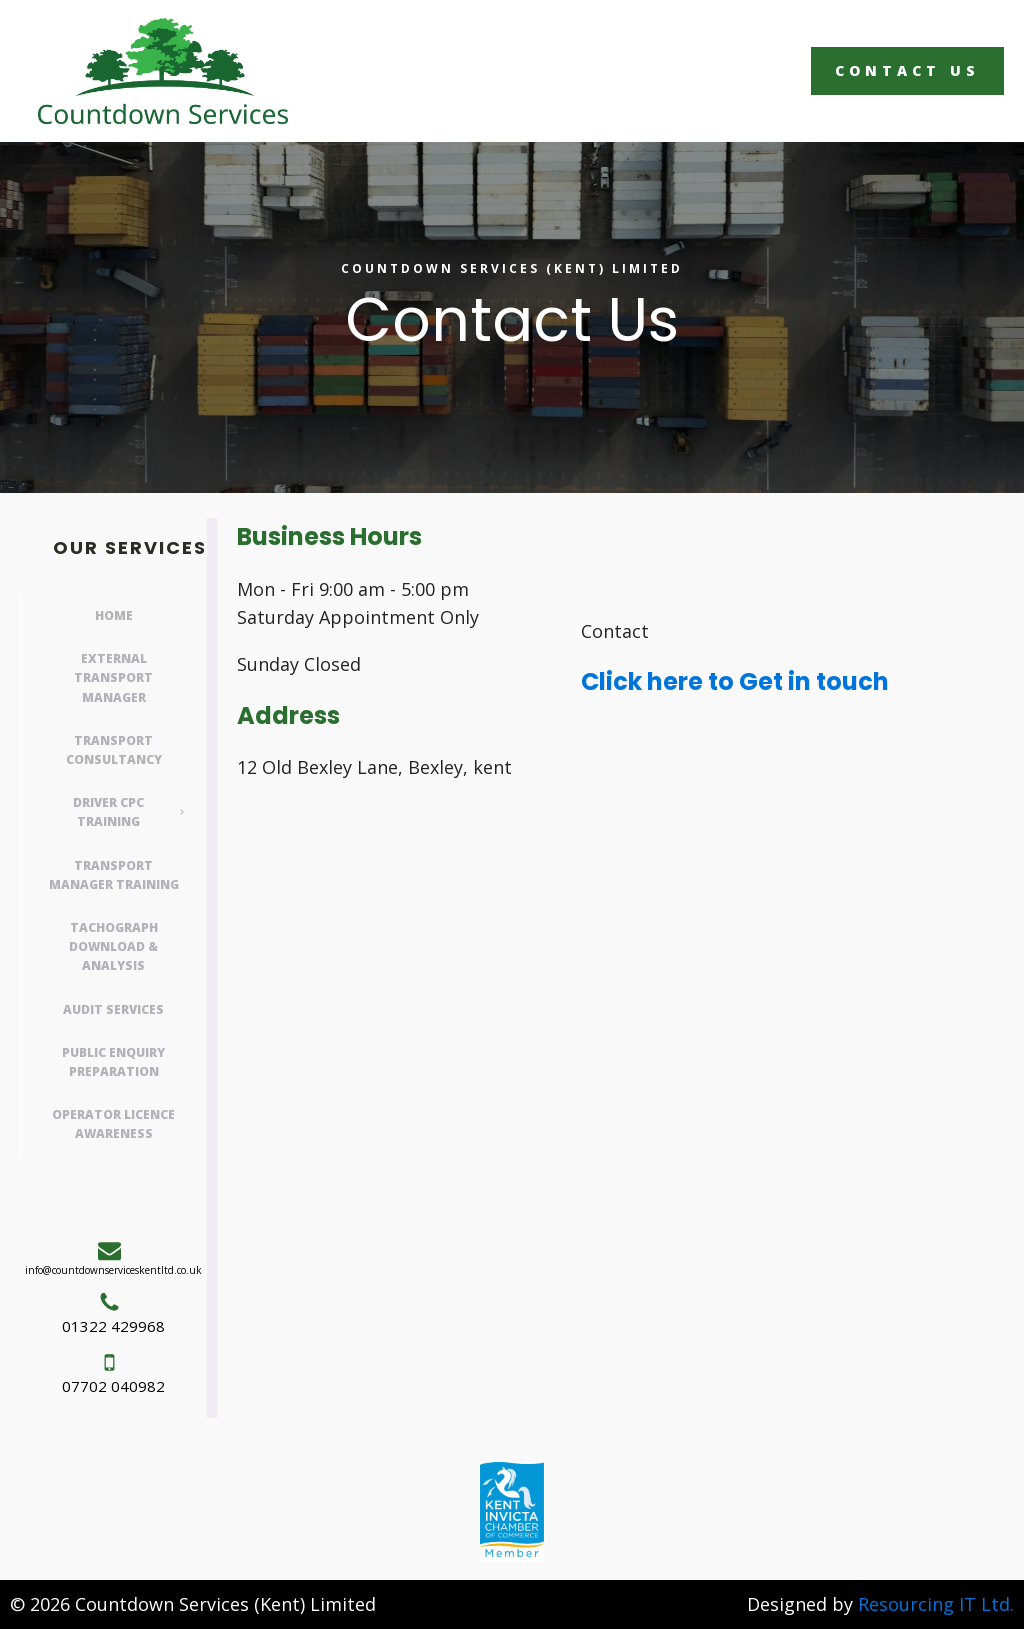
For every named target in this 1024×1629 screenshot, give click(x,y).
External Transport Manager (113, 677)
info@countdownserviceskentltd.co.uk (113, 1270)
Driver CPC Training (108, 812)
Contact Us (907, 70)
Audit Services (113, 1009)
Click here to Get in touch (735, 681)
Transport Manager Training (114, 875)
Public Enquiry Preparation (113, 1062)
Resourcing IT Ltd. (936, 1604)
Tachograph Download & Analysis (113, 946)
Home (114, 615)
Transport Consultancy (114, 750)
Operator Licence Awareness (113, 1124)
